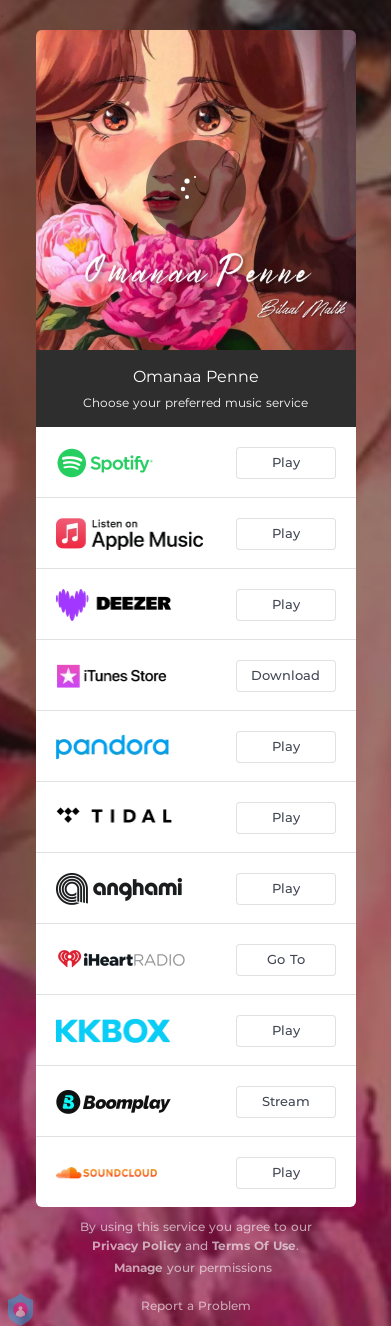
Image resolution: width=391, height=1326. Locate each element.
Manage (138, 1267)
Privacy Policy (136, 1245)
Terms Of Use (254, 1245)
